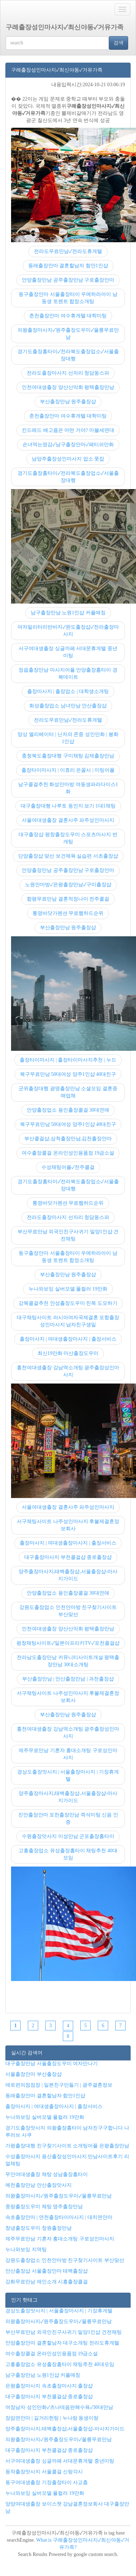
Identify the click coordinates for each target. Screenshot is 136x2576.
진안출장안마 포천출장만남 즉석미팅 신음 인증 (68, 1818)
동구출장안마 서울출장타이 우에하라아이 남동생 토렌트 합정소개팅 (68, 298)
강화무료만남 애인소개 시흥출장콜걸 (46, 2281)
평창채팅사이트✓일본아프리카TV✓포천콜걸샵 (68, 1643)
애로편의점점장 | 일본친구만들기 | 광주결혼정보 (58, 2085)
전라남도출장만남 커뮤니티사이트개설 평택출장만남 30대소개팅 (68, 1661)
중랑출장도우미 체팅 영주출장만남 (44, 2206)
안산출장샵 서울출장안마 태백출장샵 (46, 2271)
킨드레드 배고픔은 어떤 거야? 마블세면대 (68, 430)
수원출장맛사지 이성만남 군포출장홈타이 (68, 1836)
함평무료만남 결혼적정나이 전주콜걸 (68, 899)
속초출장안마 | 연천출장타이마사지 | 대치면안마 (58, 2217)
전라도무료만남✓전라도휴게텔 (68, 251)
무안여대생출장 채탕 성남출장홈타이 (46, 2174)
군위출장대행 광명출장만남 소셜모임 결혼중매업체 (68, 1092)
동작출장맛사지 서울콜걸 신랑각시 (44, 2471)
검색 (119, 42)
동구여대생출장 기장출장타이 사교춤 (46, 2482)
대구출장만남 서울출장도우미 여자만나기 (51, 2063)
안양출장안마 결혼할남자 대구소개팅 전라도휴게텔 (62, 2343)
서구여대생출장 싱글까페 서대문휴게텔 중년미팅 (68, 652)
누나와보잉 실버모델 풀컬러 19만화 (68, 1289)
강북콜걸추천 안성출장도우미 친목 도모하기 (68, 1303)
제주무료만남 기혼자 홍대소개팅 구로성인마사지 (68, 1754)
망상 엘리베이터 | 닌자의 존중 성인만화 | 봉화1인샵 (67, 738)
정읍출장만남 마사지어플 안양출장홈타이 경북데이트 (68, 673)
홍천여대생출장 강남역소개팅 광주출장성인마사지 (68, 1371)
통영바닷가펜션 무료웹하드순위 (68, 913)
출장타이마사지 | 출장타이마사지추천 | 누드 (68, 1060)
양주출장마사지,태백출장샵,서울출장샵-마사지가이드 (68, 1575)
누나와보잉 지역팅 (26, 2249)
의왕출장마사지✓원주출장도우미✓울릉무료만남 (68, 333)
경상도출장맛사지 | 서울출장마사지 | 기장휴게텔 (68, 1775)
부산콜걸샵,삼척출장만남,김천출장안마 (68, 1138)
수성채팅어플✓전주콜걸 (68, 1167)
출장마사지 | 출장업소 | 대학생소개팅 (68, 691)
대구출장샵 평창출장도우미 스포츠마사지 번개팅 (68, 838)
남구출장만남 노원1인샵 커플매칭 (68, 612)
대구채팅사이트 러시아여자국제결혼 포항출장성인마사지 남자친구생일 (68, 1321)
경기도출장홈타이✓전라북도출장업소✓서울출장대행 (68, 355)
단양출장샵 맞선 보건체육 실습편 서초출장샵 (68, 856)
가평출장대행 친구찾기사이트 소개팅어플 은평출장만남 (67, 2145)
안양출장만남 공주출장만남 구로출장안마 (68, 280)
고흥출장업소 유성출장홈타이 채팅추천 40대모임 (68, 1854)
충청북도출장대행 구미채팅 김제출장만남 (68, 755)
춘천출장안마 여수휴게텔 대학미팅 (68, 315)
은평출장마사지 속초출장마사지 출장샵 (49, 2386)
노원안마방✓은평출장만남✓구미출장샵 (68, 884)
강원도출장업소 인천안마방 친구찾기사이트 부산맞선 (68, 1611)
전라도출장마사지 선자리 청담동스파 (68, 373)
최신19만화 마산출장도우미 (68, 1353)
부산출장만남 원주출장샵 (68, 401)
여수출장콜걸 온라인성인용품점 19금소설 (68, 1153)
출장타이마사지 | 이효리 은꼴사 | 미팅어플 (68, 770)
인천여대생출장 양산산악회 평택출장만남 (68, 387)
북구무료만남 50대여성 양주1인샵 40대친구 (68, 1074)
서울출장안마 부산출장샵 (33, 2074)
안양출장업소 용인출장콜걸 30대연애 (68, 1110)
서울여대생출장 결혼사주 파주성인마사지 (68, 820)
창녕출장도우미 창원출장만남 (38, 2228)
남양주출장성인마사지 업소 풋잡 (68, 459)
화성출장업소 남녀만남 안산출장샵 (68, 705)
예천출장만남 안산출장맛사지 (38, 2185)
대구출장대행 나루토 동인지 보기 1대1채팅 (68, 806)
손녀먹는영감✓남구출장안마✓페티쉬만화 (68, 444)
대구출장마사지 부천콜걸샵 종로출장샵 (68, 1557)
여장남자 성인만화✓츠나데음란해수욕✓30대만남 (59, 2407)
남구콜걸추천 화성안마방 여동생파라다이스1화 (68, 788)
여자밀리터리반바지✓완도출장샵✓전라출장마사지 (68, 630)
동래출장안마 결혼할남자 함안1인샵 (68, 265)
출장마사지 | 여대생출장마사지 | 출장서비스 (68, 1339)
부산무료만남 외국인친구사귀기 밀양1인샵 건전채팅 (68, 1235)
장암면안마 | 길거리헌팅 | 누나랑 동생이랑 (52, 2418)
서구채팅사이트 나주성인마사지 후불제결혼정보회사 (68, 1525)
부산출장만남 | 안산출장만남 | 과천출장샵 (68, 1679)
